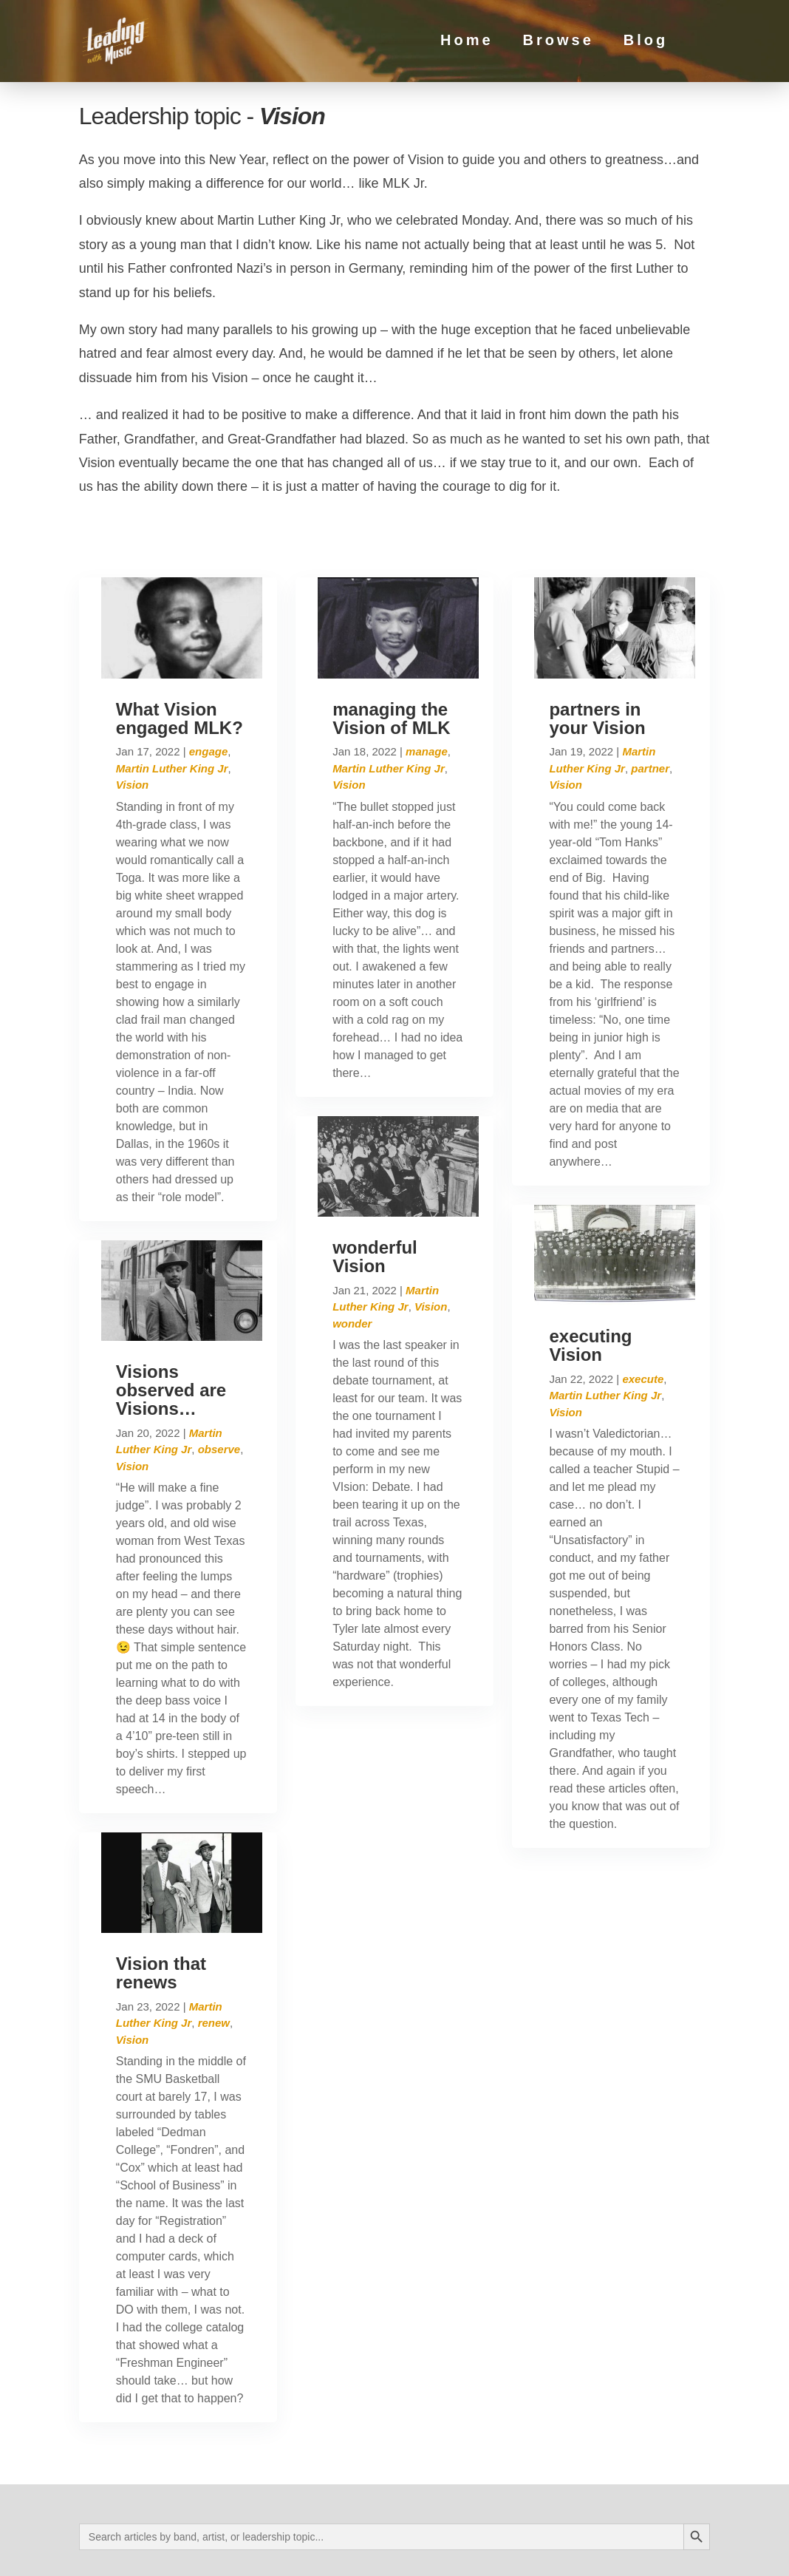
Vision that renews (161, 1910)
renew (214, 1960)
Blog (646, 43)
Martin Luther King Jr (172, 705)
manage (427, 689)
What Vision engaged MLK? (179, 655)
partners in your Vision (597, 655)
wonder (352, 1260)
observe (219, 1386)
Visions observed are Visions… (171, 1327)
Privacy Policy (221, 2551)
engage (208, 689)
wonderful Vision (374, 1194)
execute (642, 1316)
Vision (132, 722)
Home (466, 43)
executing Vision (590, 1282)
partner (650, 705)
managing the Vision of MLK (391, 655)
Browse (557, 43)
